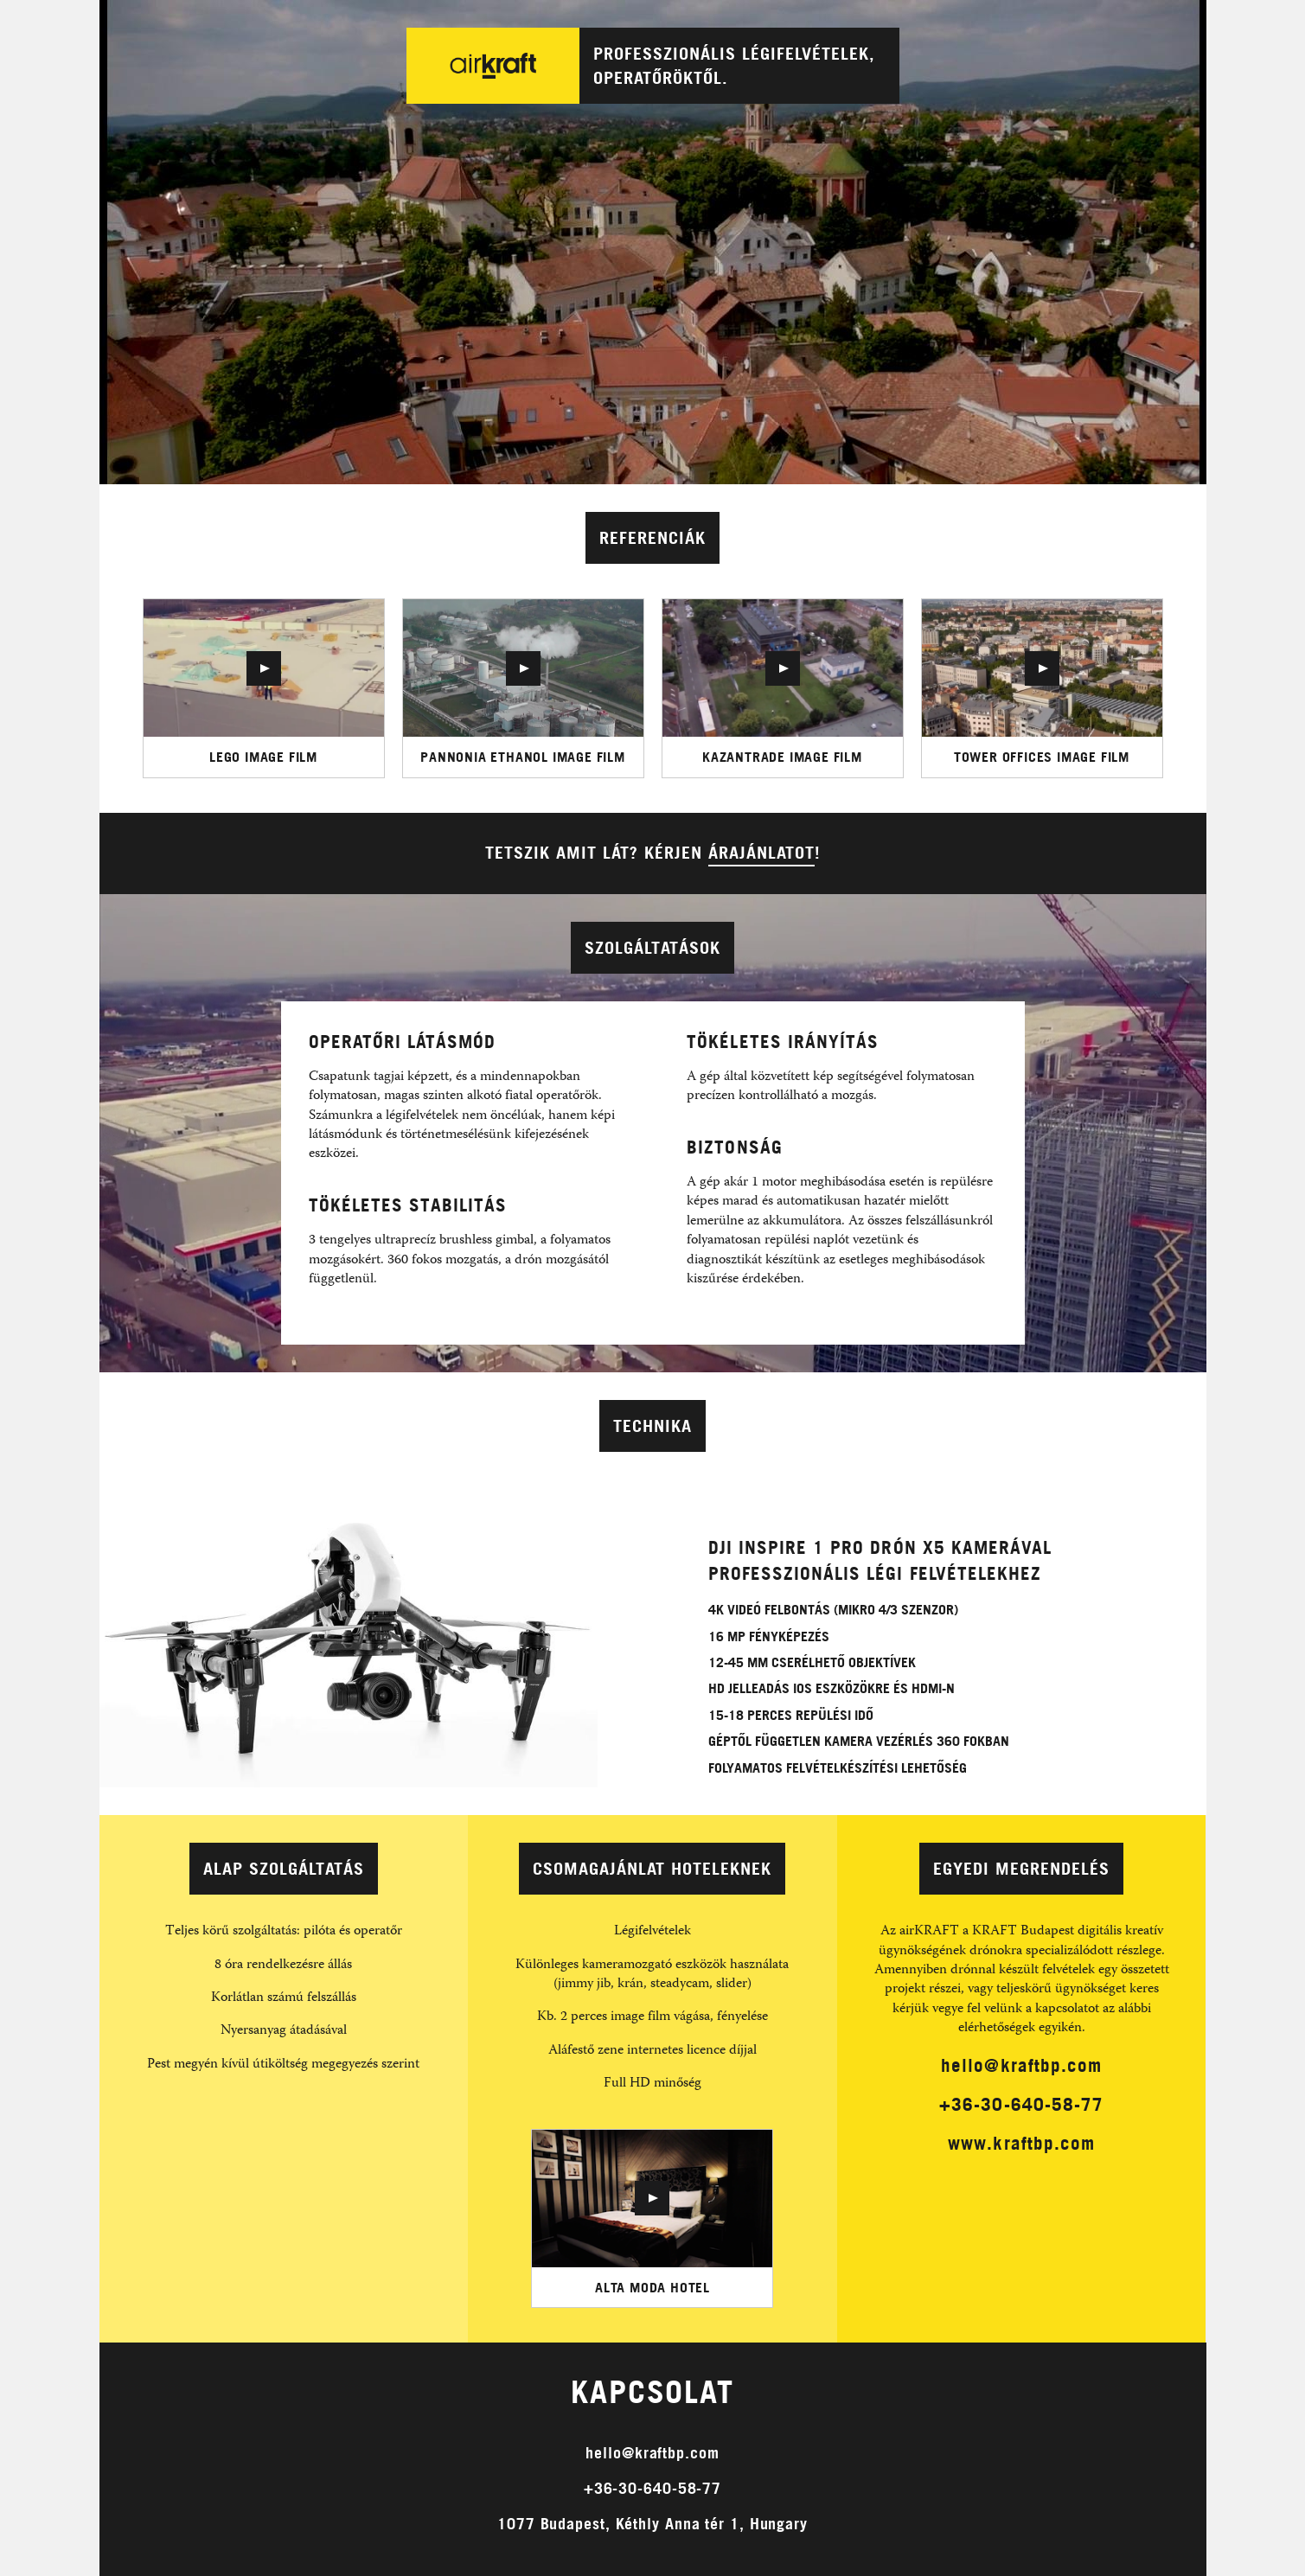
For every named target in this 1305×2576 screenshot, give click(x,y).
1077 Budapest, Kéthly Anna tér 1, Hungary (652, 2524)
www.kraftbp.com (1021, 2143)
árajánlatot (761, 852)
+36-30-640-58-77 (1021, 2104)
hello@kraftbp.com (1021, 2065)
